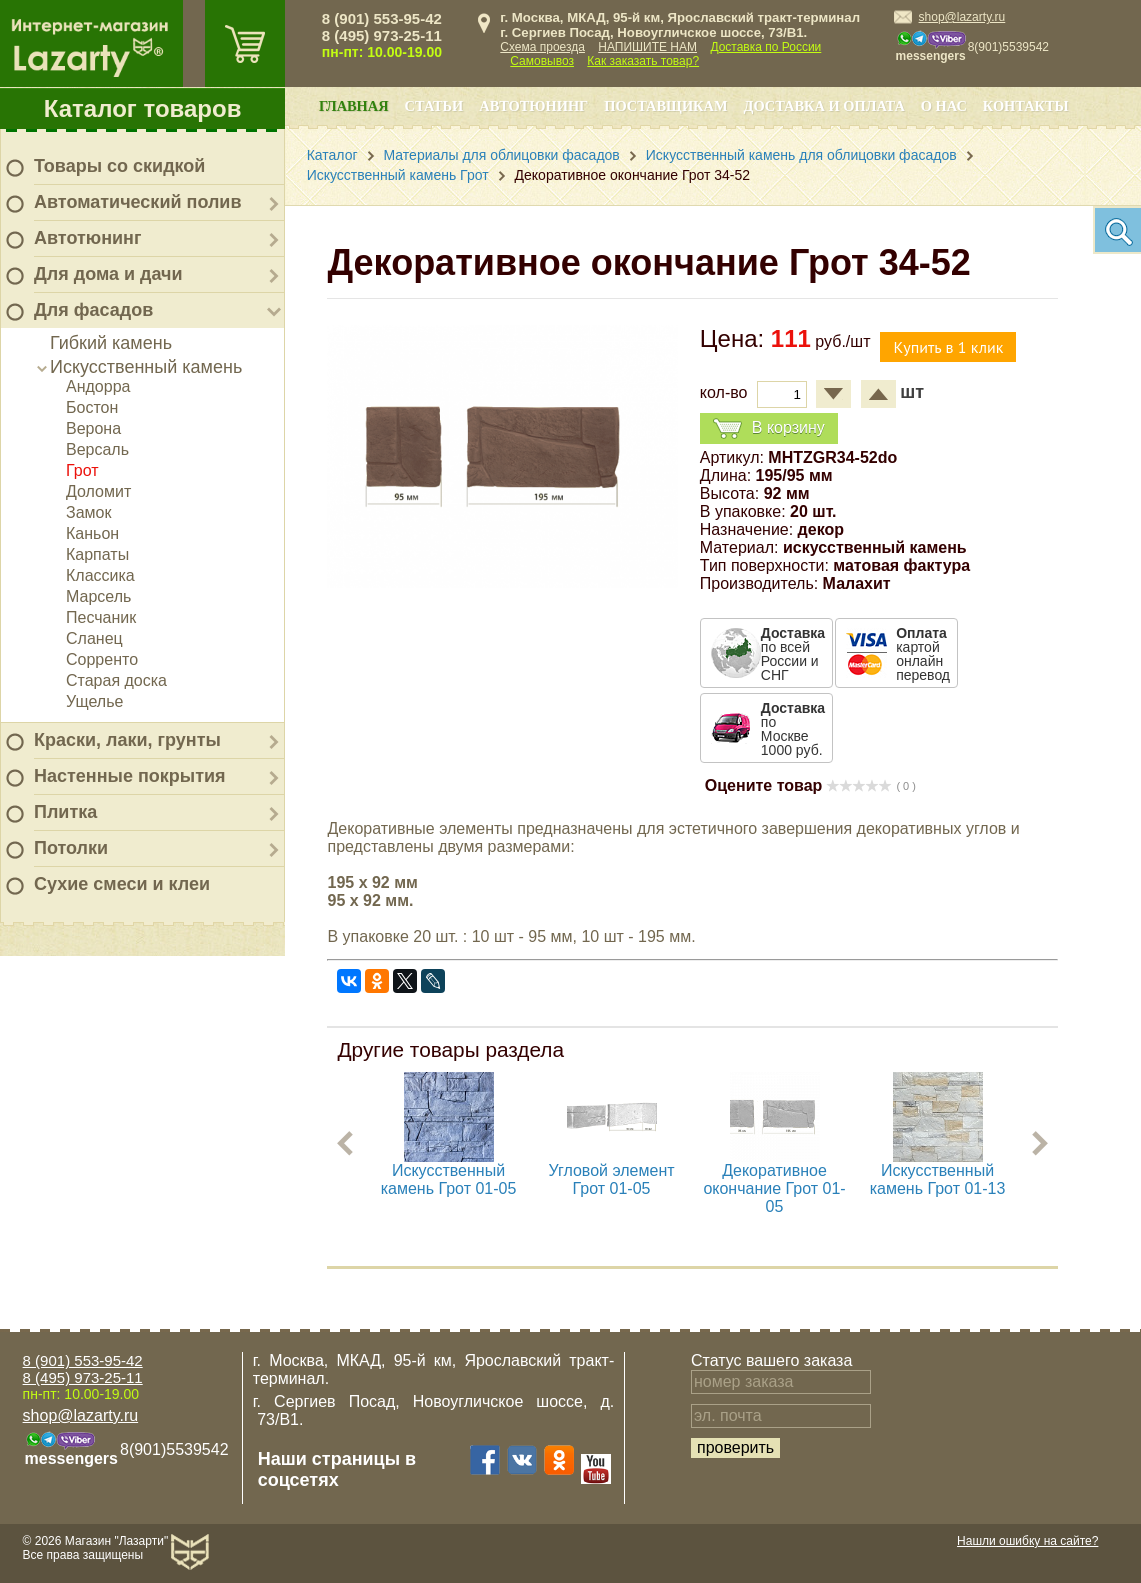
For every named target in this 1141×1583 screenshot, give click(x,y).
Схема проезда (542, 47)
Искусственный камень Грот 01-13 (938, 1179)
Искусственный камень (146, 367)
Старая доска (116, 680)
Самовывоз (542, 61)
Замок (88, 512)
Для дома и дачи (108, 274)
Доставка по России (765, 47)
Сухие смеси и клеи (122, 884)
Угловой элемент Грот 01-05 (612, 1179)
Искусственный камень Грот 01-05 (449, 1179)
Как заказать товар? (643, 61)
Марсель (98, 596)
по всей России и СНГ (793, 654)
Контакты (1026, 106)
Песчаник (101, 617)
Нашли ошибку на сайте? (1027, 1541)
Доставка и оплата (824, 106)
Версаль (97, 449)
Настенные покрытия (130, 776)
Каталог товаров (143, 108)
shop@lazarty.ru (962, 17)
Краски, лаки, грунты (127, 740)
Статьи (434, 106)
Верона (93, 428)
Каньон (92, 533)
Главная (354, 106)
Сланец (94, 638)
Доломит (98, 491)
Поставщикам (665, 106)
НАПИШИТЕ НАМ (647, 47)
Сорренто (102, 659)
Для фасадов (93, 310)
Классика (100, 575)
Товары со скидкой (119, 166)
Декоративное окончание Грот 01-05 (775, 1188)
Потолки (71, 848)
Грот (82, 470)
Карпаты (97, 554)
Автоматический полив (138, 202)
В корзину (769, 428)
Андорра (98, 386)
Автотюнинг (87, 238)
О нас (944, 106)
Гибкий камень (111, 343)
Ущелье (94, 701)
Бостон (92, 407)
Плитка (65, 812)
